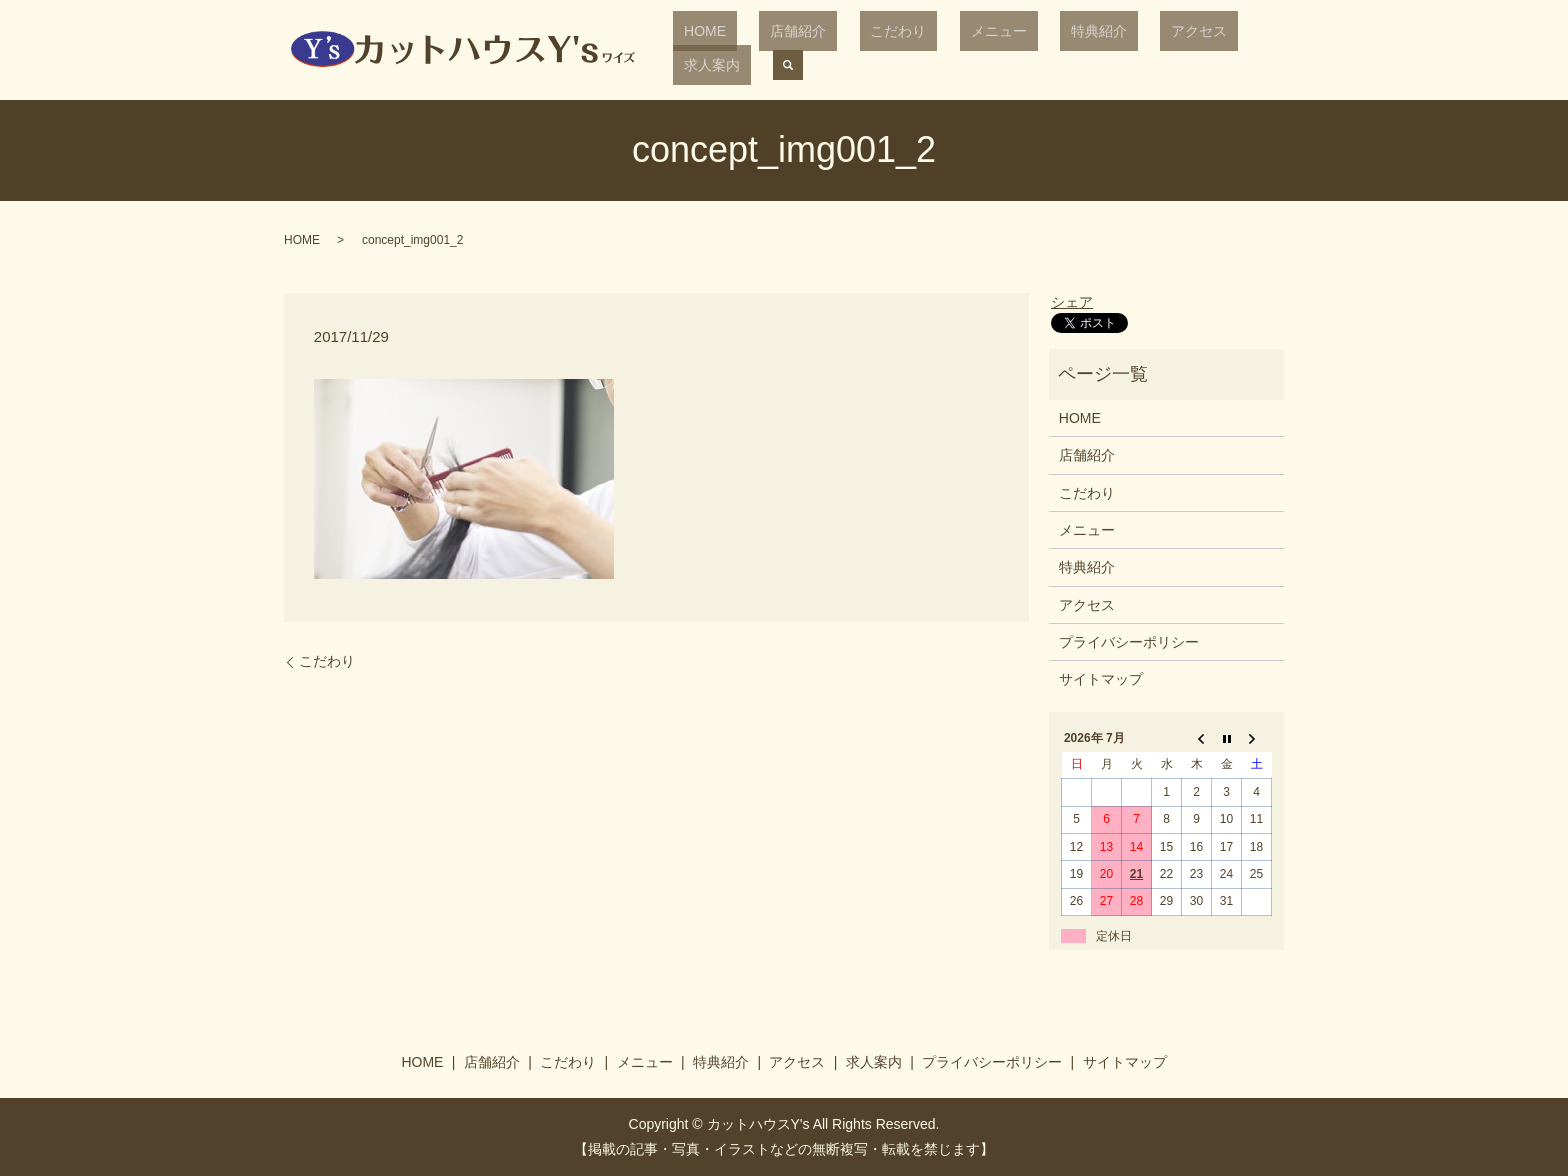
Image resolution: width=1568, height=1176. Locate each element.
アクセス (1114, 50)
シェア (1072, 302)
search (1258, 50)
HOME (729, 50)
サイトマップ (1101, 679)
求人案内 (1192, 50)
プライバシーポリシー (1129, 642)
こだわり (879, 50)
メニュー (957, 50)
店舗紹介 (801, 50)
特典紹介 (1036, 50)
